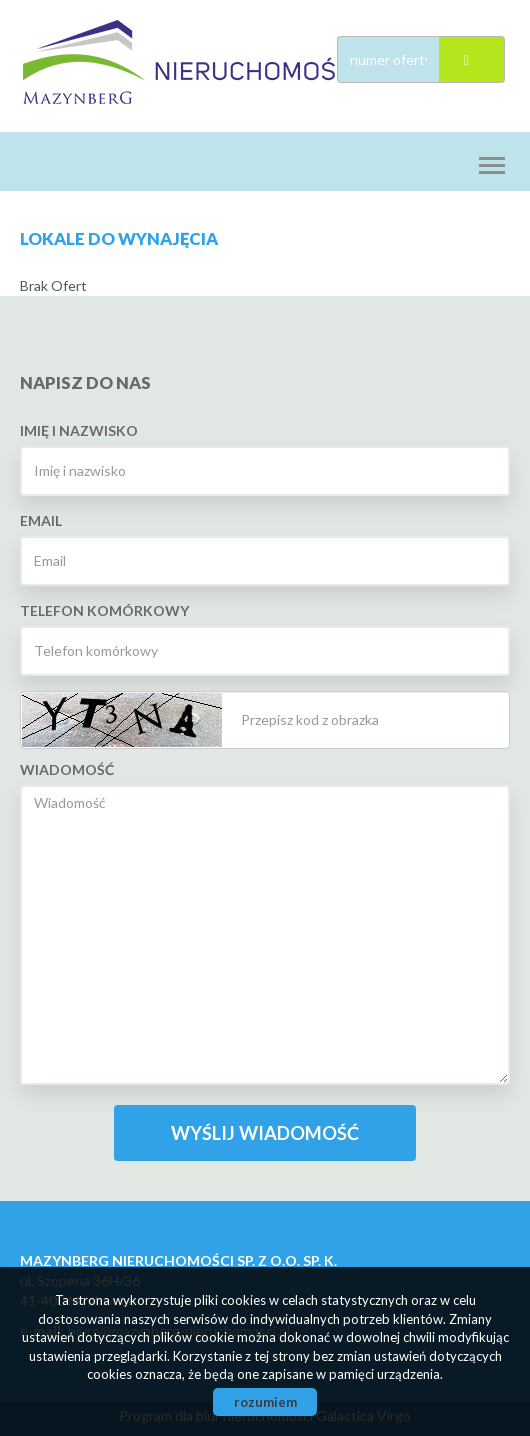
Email (41, 520)
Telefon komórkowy (104, 610)
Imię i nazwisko (79, 430)
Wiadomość (67, 769)
